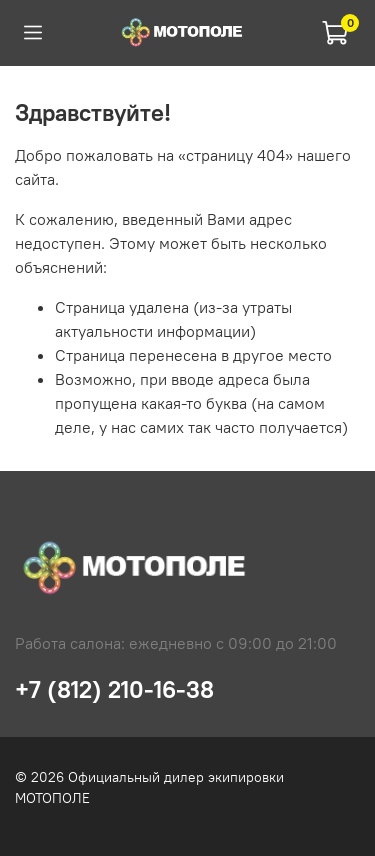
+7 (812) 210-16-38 (114, 689)
